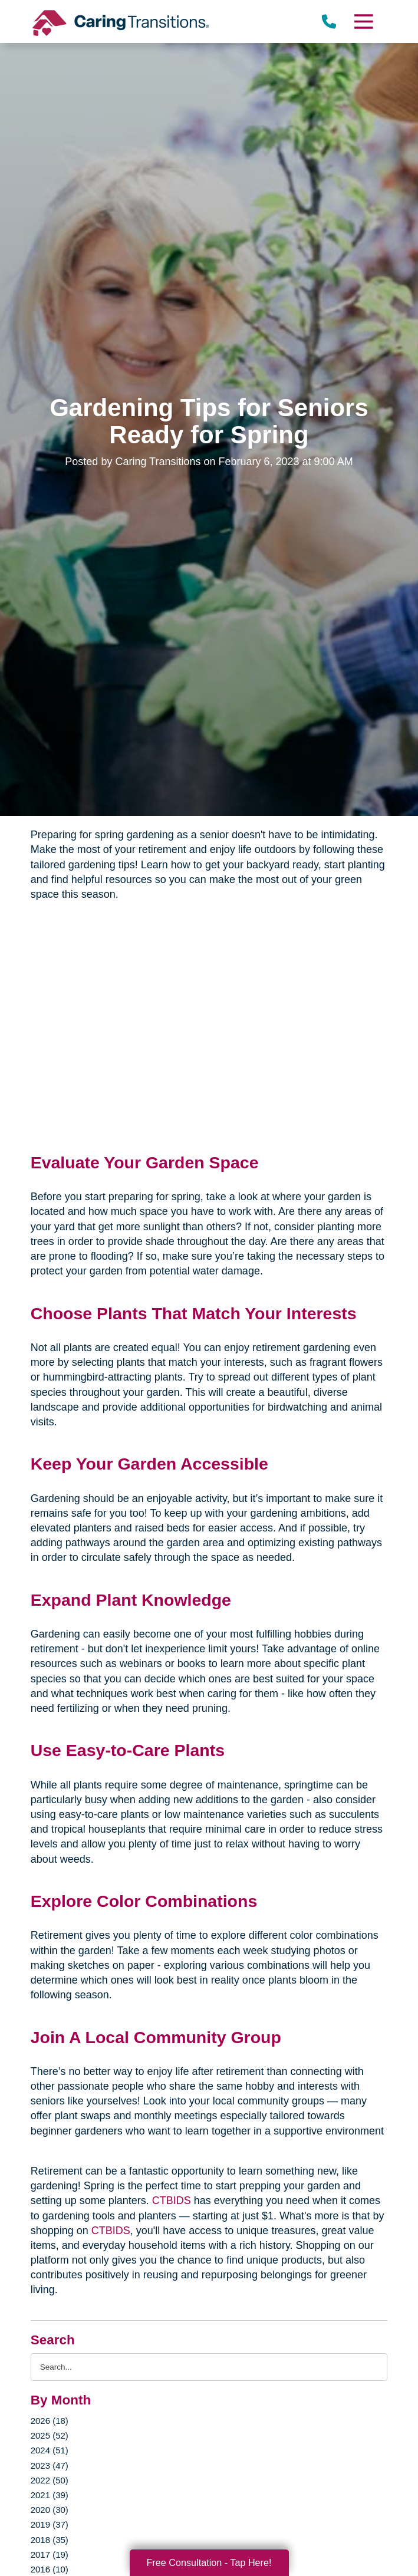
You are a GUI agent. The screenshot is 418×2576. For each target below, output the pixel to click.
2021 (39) (49, 2495)
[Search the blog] (209, 2367)
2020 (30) (49, 2510)
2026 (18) (49, 2421)
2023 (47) (49, 2465)
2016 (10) (49, 2569)
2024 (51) (49, 2450)
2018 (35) (49, 2540)
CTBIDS (171, 2200)
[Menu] (363, 21)
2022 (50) (49, 2480)
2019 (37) (49, 2524)
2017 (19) (49, 2554)
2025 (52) (49, 2435)
